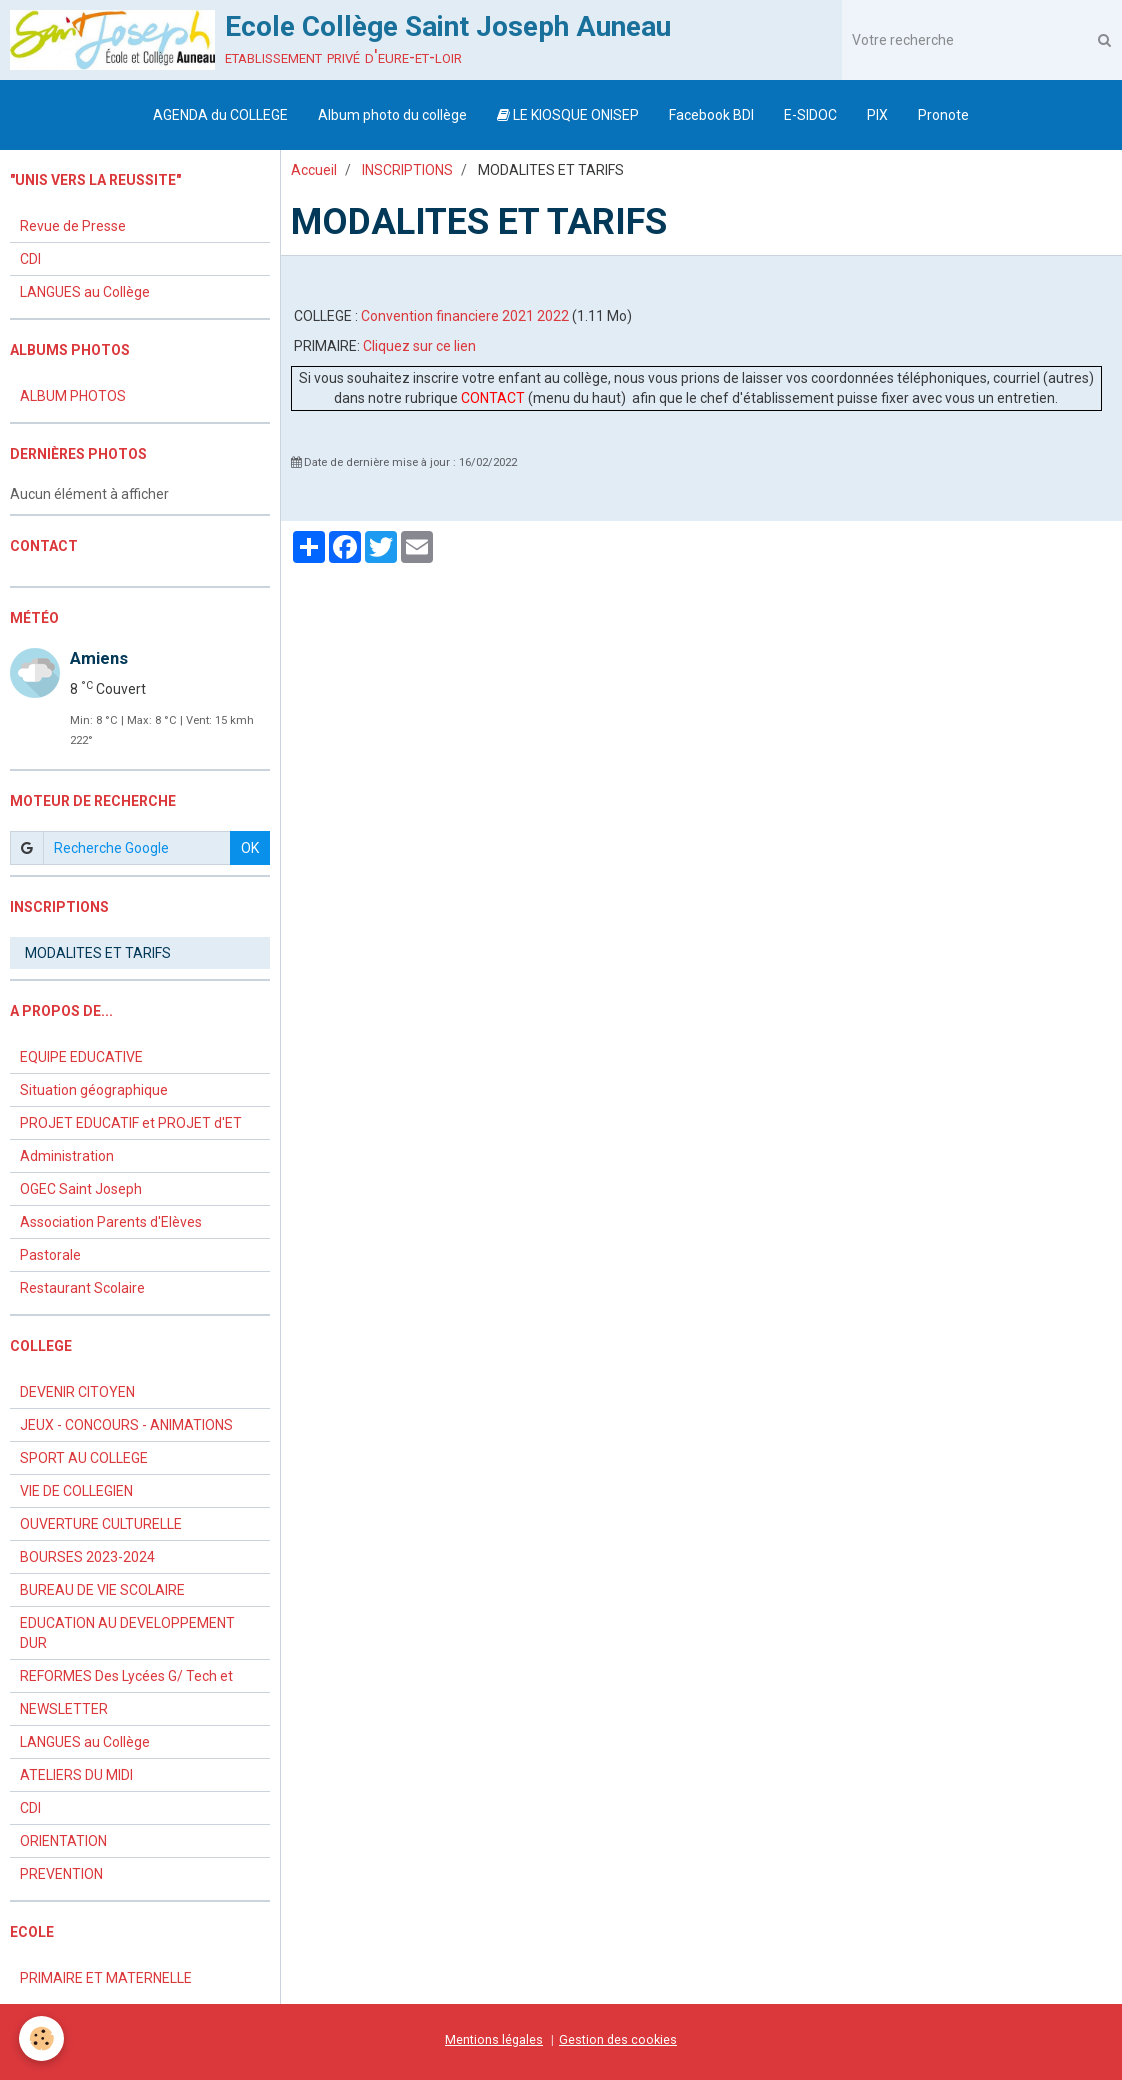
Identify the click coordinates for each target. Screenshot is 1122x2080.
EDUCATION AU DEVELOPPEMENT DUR (127, 1633)
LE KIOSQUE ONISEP (568, 115)
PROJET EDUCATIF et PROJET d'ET (131, 1123)
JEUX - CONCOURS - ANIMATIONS (126, 1425)
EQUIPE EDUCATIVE (81, 1057)
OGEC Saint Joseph (81, 1189)
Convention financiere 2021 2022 (465, 316)
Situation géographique (94, 1090)
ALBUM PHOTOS (73, 396)
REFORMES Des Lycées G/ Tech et (126, 1676)
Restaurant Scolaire (82, 1288)
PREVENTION (61, 1874)
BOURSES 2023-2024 (87, 1557)
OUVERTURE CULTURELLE (101, 1524)
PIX (877, 115)
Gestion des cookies (618, 2039)
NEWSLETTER (64, 1709)
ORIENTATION (63, 1841)
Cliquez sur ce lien (419, 346)
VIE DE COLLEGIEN (76, 1491)
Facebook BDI (711, 115)
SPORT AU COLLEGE (84, 1458)
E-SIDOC (810, 115)
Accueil (314, 170)
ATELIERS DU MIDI (76, 1775)
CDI (30, 259)
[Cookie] (42, 2038)
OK (250, 848)
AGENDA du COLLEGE (220, 115)
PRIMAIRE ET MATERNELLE (106, 1978)
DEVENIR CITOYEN (77, 1392)
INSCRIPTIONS (407, 170)
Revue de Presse (73, 226)
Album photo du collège (392, 115)
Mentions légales (494, 2039)
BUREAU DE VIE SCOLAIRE (102, 1590)
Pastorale (50, 1255)
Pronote (943, 115)
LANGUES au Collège (85, 292)
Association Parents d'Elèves (111, 1222)
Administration (67, 1156)
